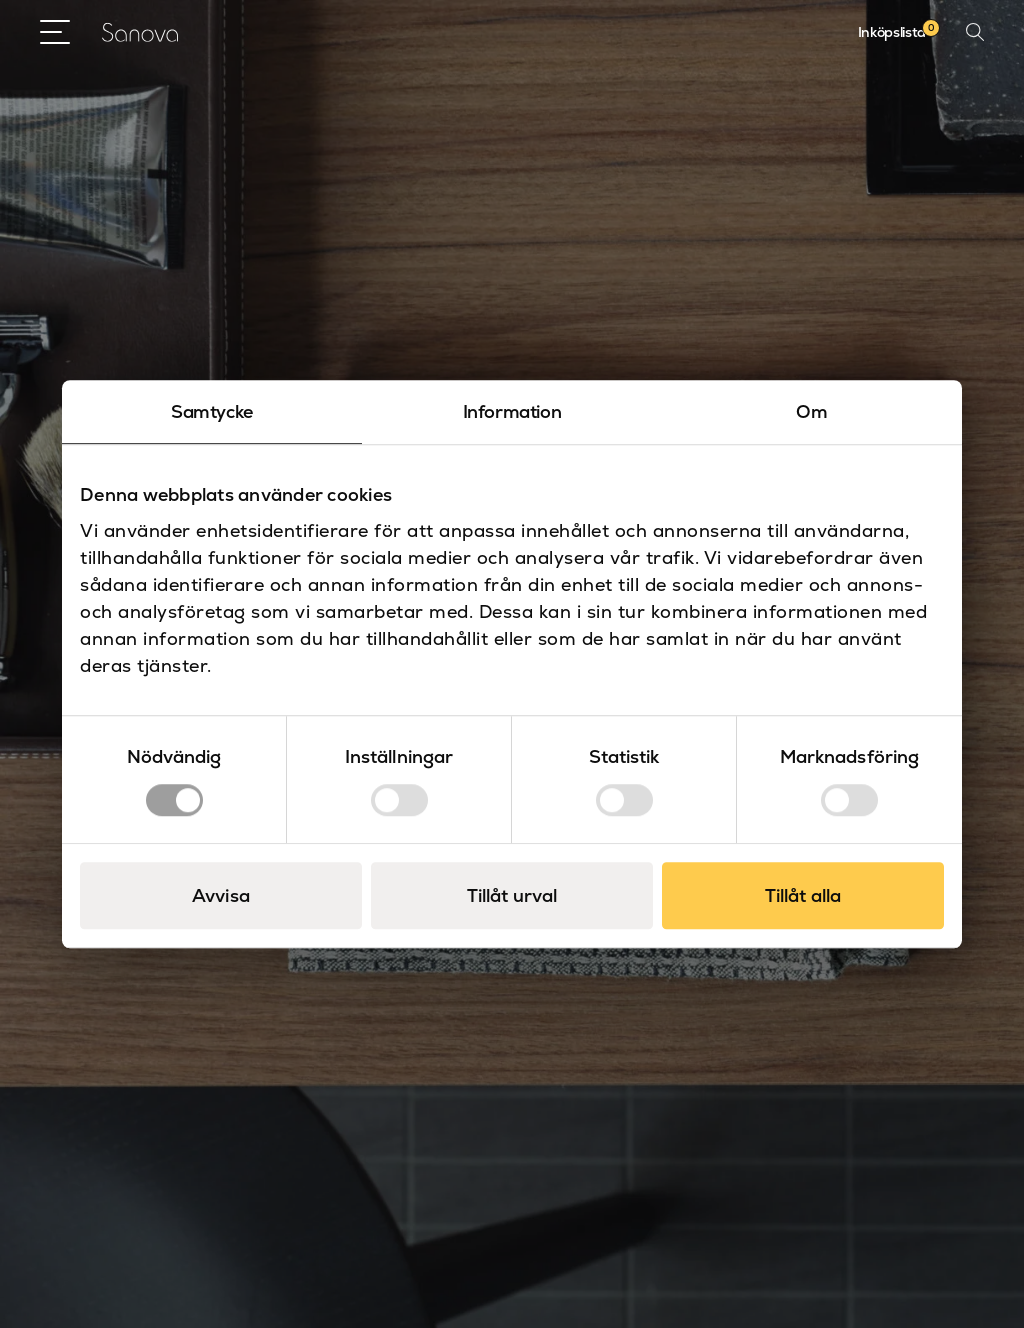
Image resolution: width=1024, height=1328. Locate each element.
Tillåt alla (803, 895)
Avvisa (221, 895)
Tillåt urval (512, 895)
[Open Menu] (55, 32)
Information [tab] (512, 411)
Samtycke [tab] (212, 411)
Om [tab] (811, 411)
